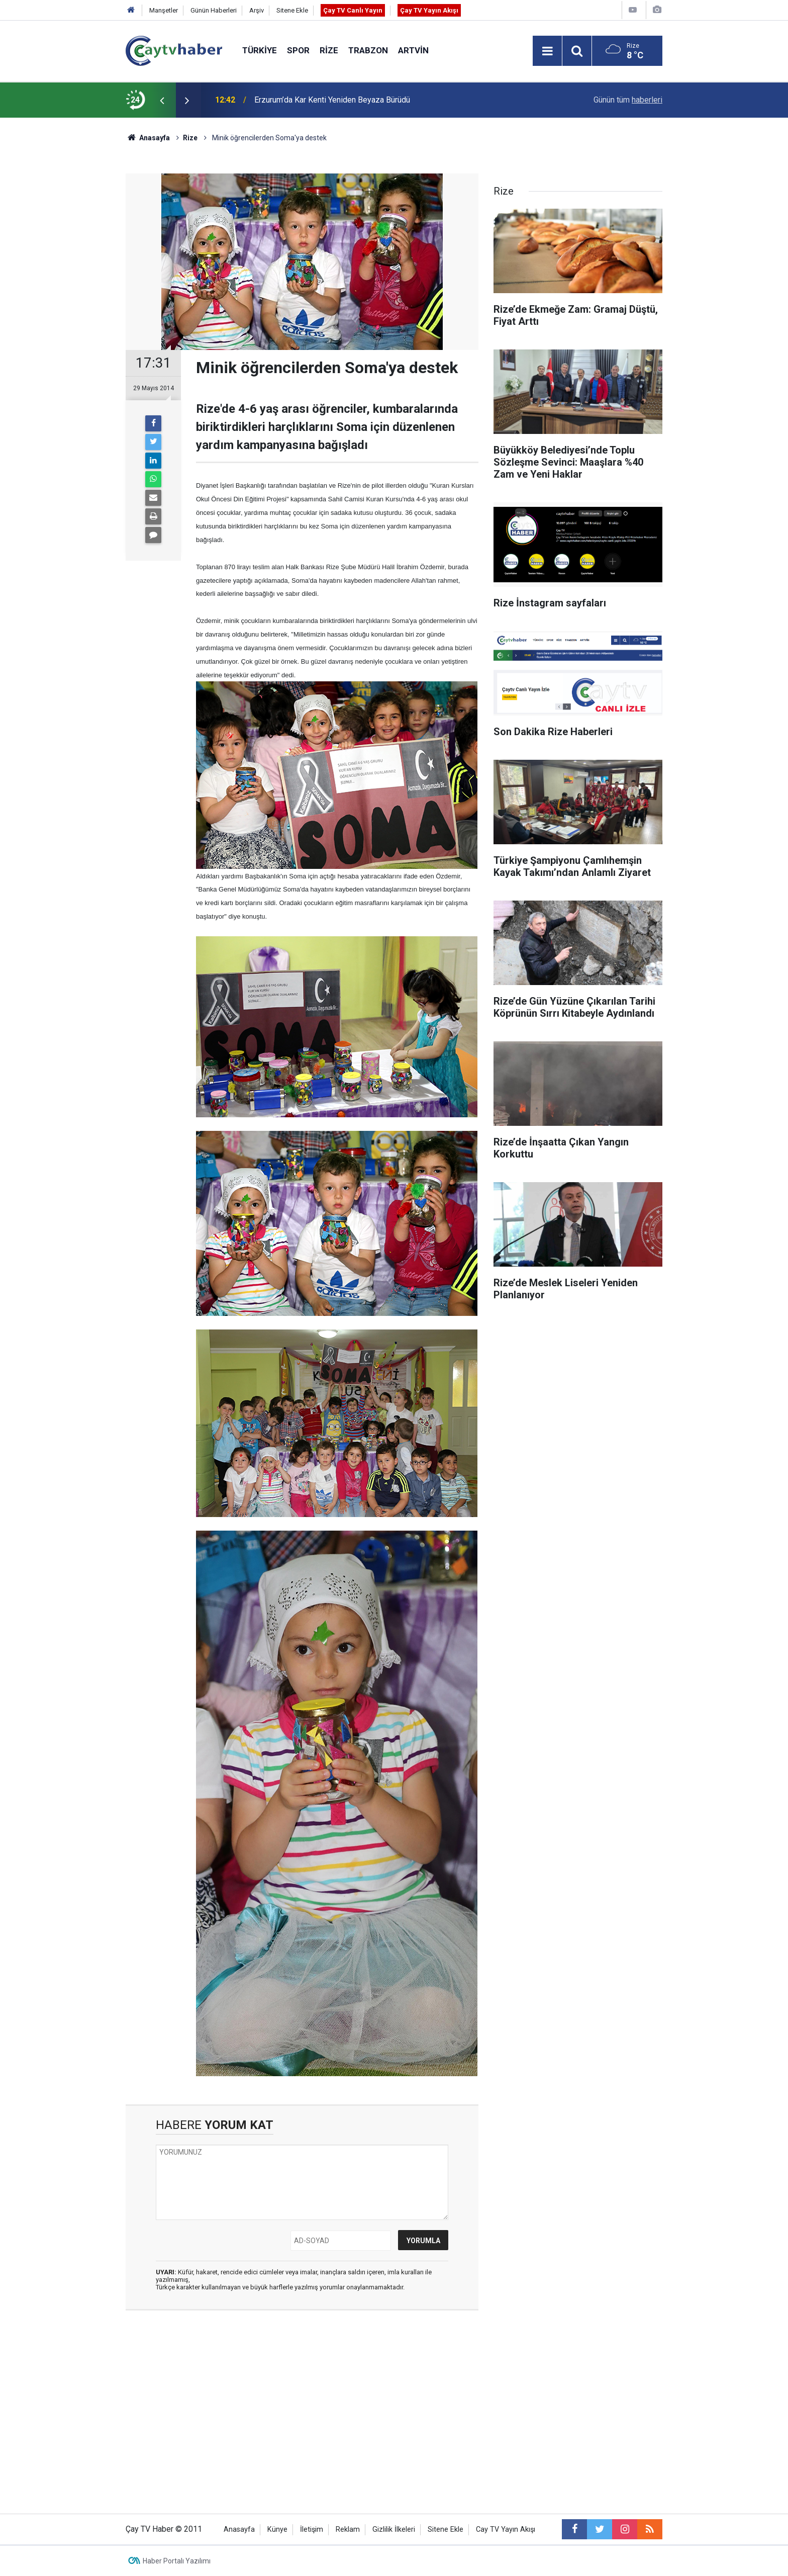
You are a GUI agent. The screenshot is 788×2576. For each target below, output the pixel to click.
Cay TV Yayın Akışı (505, 2529)
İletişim (311, 2529)
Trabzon (368, 50)
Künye (277, 2529)
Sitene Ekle (292, 10)
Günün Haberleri (213, 10)
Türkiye (259, 50)
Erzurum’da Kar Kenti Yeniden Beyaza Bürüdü (332, 100)
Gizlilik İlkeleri (393, 2529)
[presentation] (161, 100)
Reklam (348, 2529)
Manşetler (163, 10)
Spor (298, 50)
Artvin (413, 50)
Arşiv (256, 10)
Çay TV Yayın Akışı (429, 10)
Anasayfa (239, 2529)
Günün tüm (628, 100)
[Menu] (547, 51)
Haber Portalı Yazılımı (177, 2561)
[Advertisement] (302, 2413)
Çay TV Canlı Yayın (352, 10)
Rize (329, 50)
